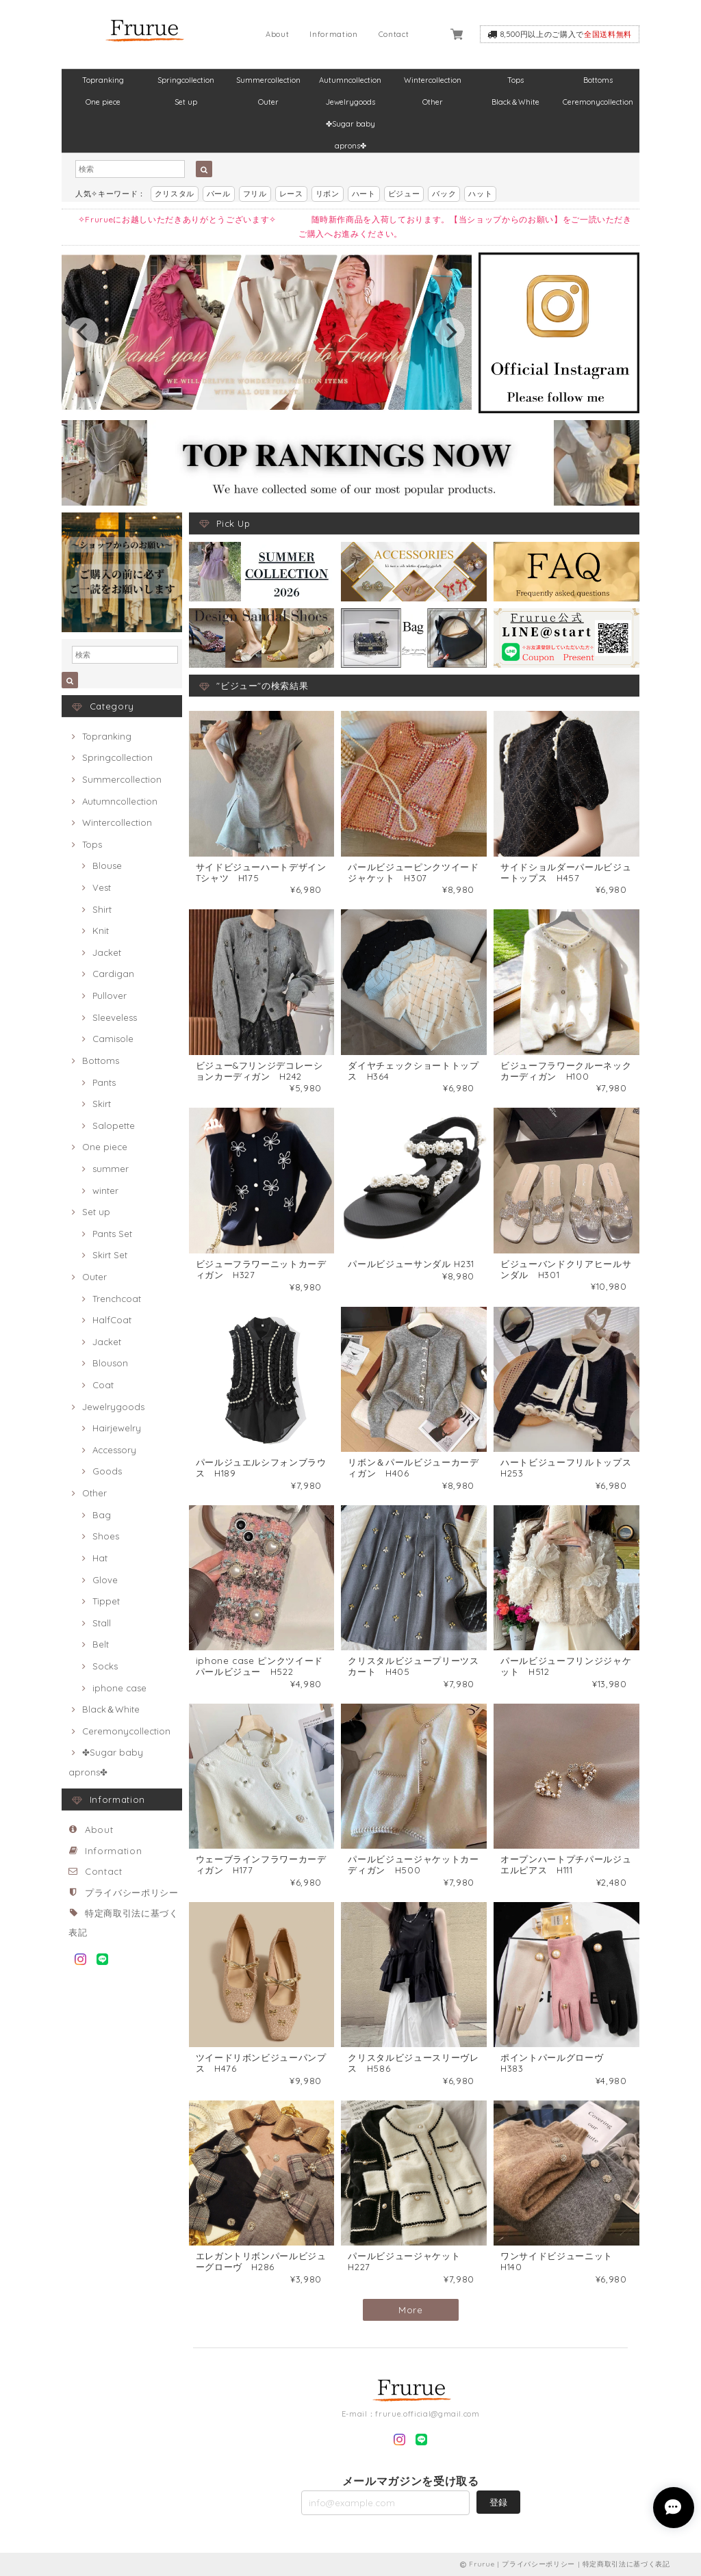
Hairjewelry (116, 1427)
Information (333, 34)
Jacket (106, 952)
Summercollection (268, 80)
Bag (101, 1514)
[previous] (83, 332)
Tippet (106, 1601)
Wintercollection (432, 80)
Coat (103, 1384)
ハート (364, 193)
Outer (268, 102)
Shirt (102, 909)
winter (105, 1190)
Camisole (112, 1038)
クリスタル (174, 193)
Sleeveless (114, 1017)
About (277, 34)
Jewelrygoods (350, 102)
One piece (103, 102)
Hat (99, 1557)
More (410, 2309)
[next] (450, 332)
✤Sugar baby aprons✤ (350, 127)
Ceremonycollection (598, 102)
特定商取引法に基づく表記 (626, 2564)
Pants (104, 1082)
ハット (480, 193)
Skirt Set (109, 1254)
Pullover (109, 995)
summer (110, 1168)
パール (219, 193)
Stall (101, 1622)
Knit (100, 930)
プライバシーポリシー (132, 1892)
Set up (186, 102)
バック (444, 193)
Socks (105, 1666)
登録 (498, 2502)
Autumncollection (350, 80)
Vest (101, 887)
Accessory (114, 1449)
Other (432, 102)
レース (291, 193)
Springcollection (185, 80)
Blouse (107, 865)
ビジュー (404, 193)
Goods (107, 1471)
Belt (100, 1644)
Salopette (113, 1125)
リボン (328, 193)
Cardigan (113, 973)
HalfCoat (111, 1319)
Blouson (110, 1362)
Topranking (103, 80)
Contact (394, 34)
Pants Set (112, 1233)
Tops (515, 80)
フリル (255, 193)
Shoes (105, 1536)
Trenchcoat (116, 1298)
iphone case (119, 1687)
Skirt (101, 1103)
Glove (105, 1579)
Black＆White (515, 102)
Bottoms (598, 80)
